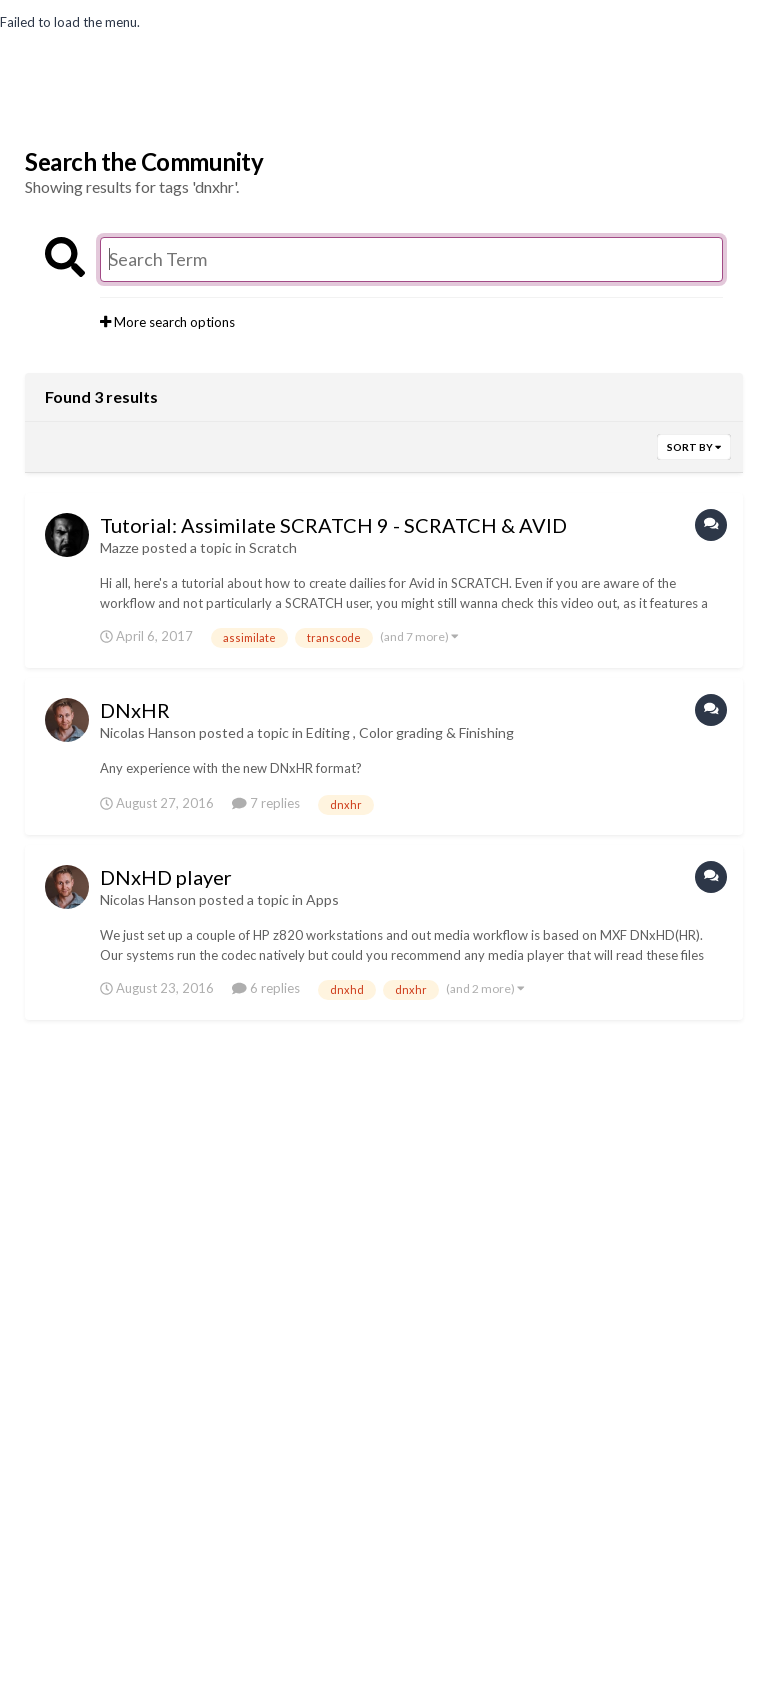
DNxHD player (166, 877)
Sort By (694, 447)
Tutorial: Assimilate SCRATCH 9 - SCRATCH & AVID (333, 525)
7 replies (266, 803)
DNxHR (135, 710)
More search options (167, 322)
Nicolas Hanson (148, 732)
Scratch (273, 547)
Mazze (119, 547)
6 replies (266, 988)
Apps (322, 899)
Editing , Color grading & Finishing (410, 732)
